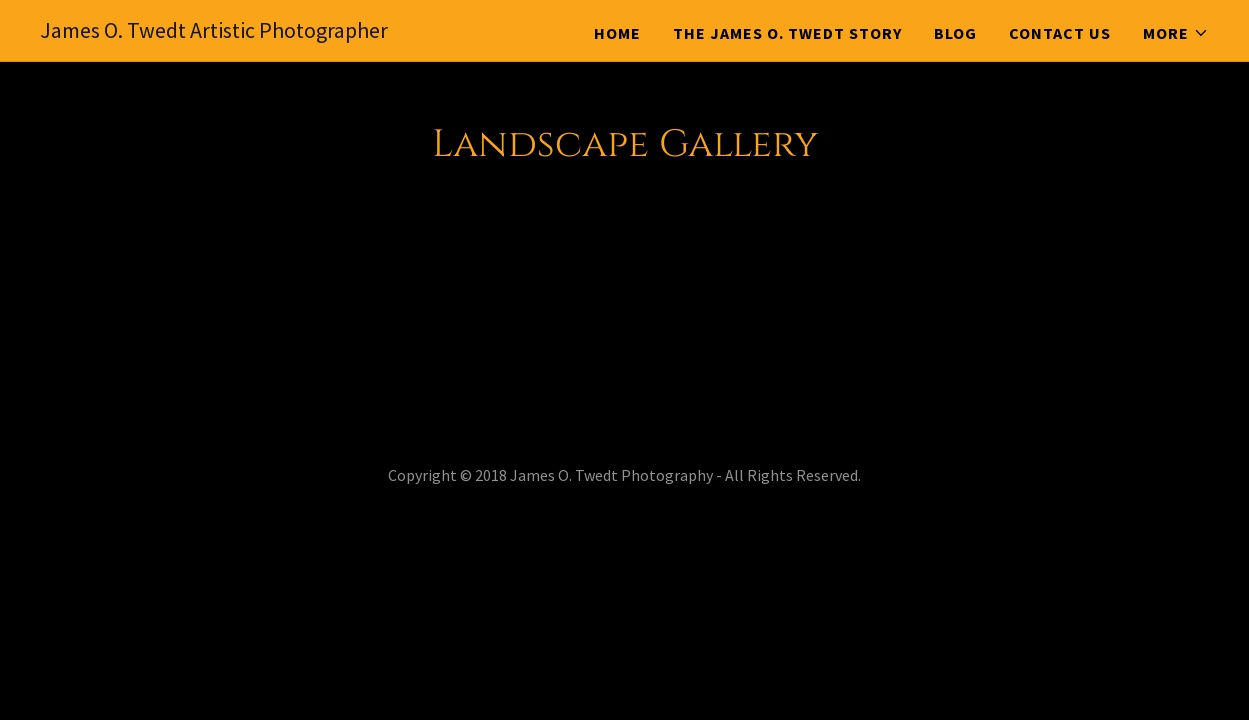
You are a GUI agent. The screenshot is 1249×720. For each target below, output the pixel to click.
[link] (214, 32)
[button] (1176, 33)
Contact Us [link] (1060, 33)
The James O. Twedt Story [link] (787, 33)
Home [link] (617, 33)
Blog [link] (955, 33)
